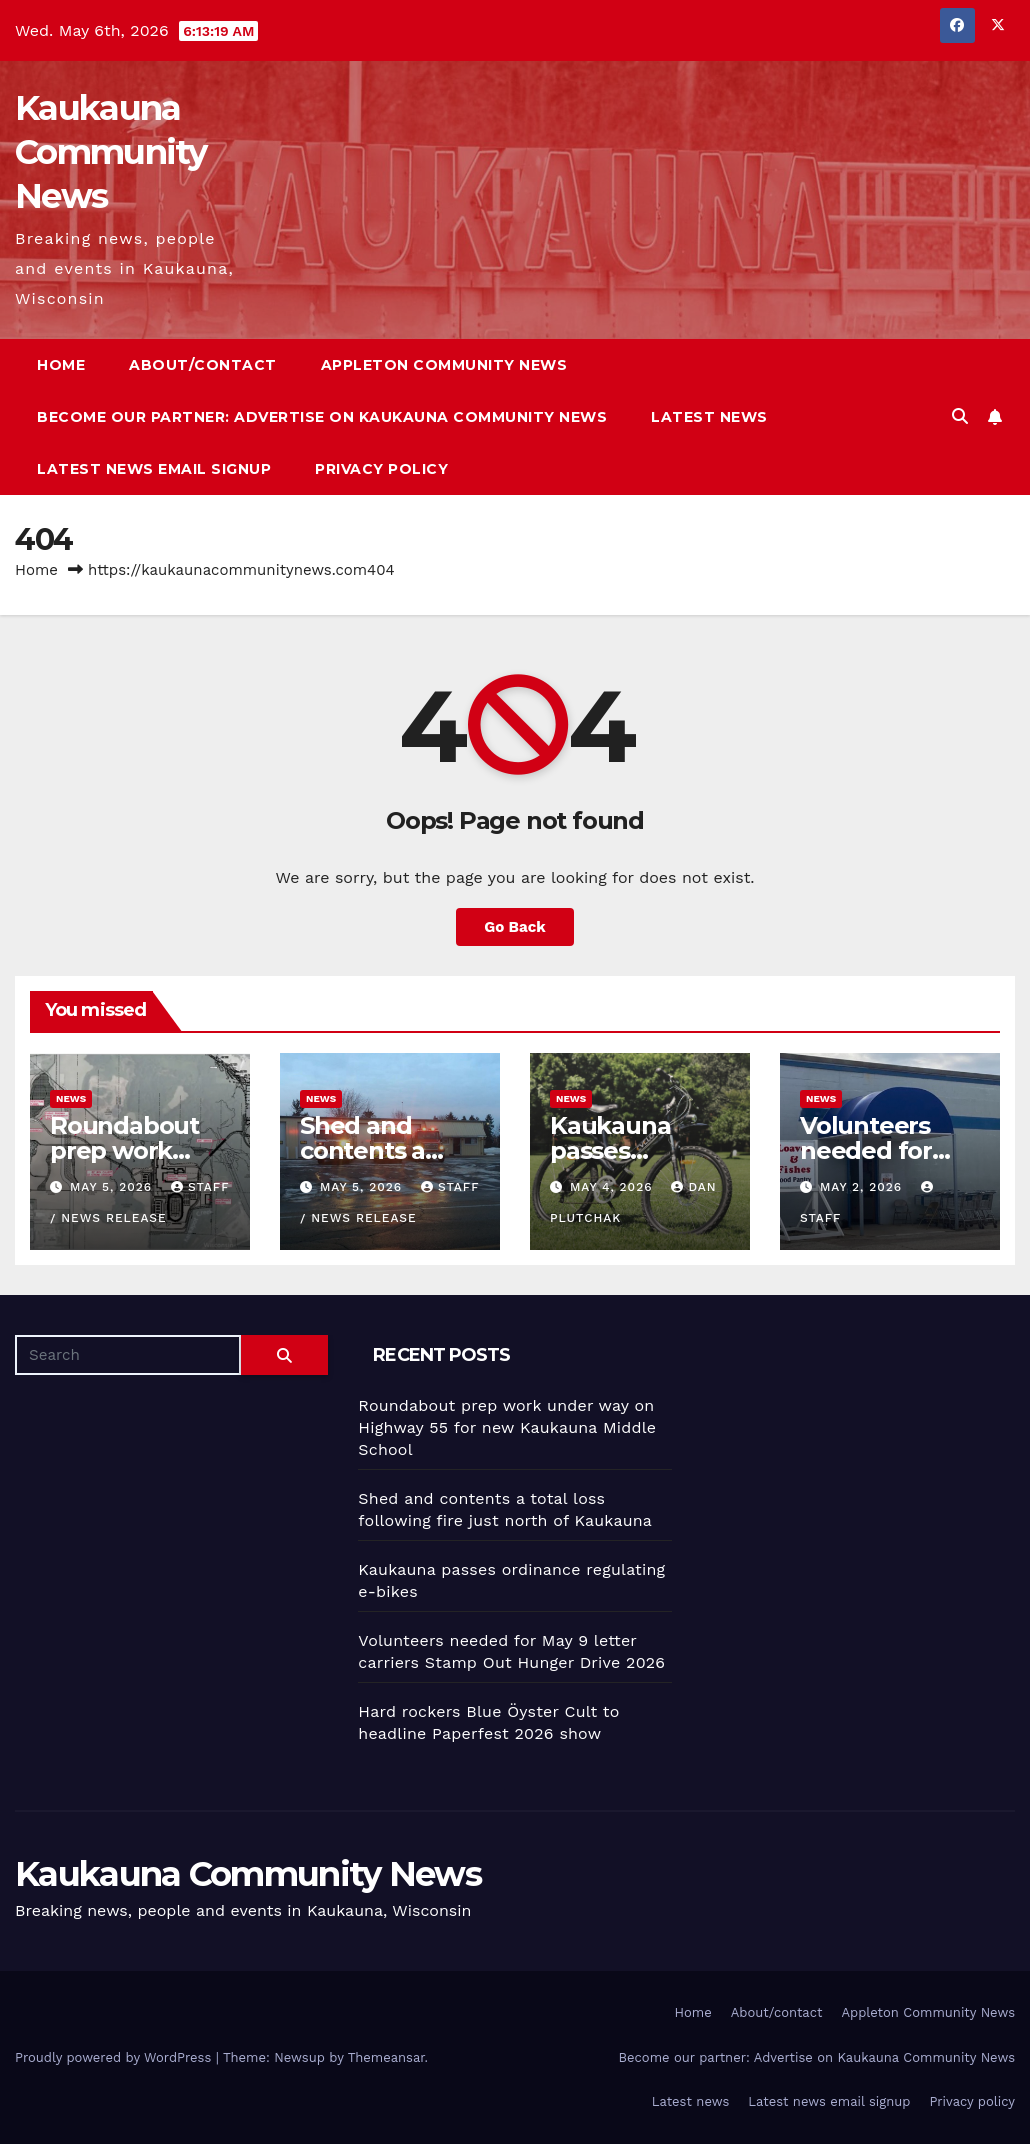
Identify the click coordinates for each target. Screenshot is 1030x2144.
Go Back (515, 927)
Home (61, 365)
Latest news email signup (154, 469)
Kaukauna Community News (111, 152)
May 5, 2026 (113, 1187)
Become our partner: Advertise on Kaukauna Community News (322, 417)
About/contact (203, 365)
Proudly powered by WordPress (115, 2057)
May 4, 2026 (614, 1187)
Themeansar (386, 2057)
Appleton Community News (444, 365)
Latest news (709, 417)
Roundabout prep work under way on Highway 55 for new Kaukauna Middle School (507, 1427)
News (71, 1098)
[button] (960, 416)
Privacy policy (381, 469)
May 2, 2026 (863, 1187)
